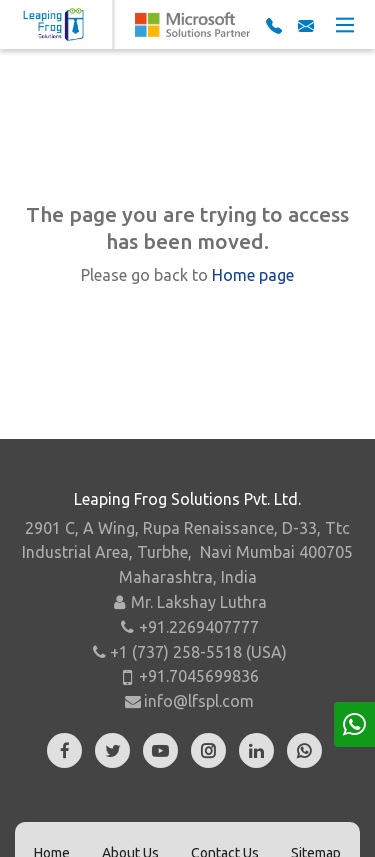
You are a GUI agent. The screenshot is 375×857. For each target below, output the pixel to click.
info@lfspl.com (199, 701)
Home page (253, 275)
